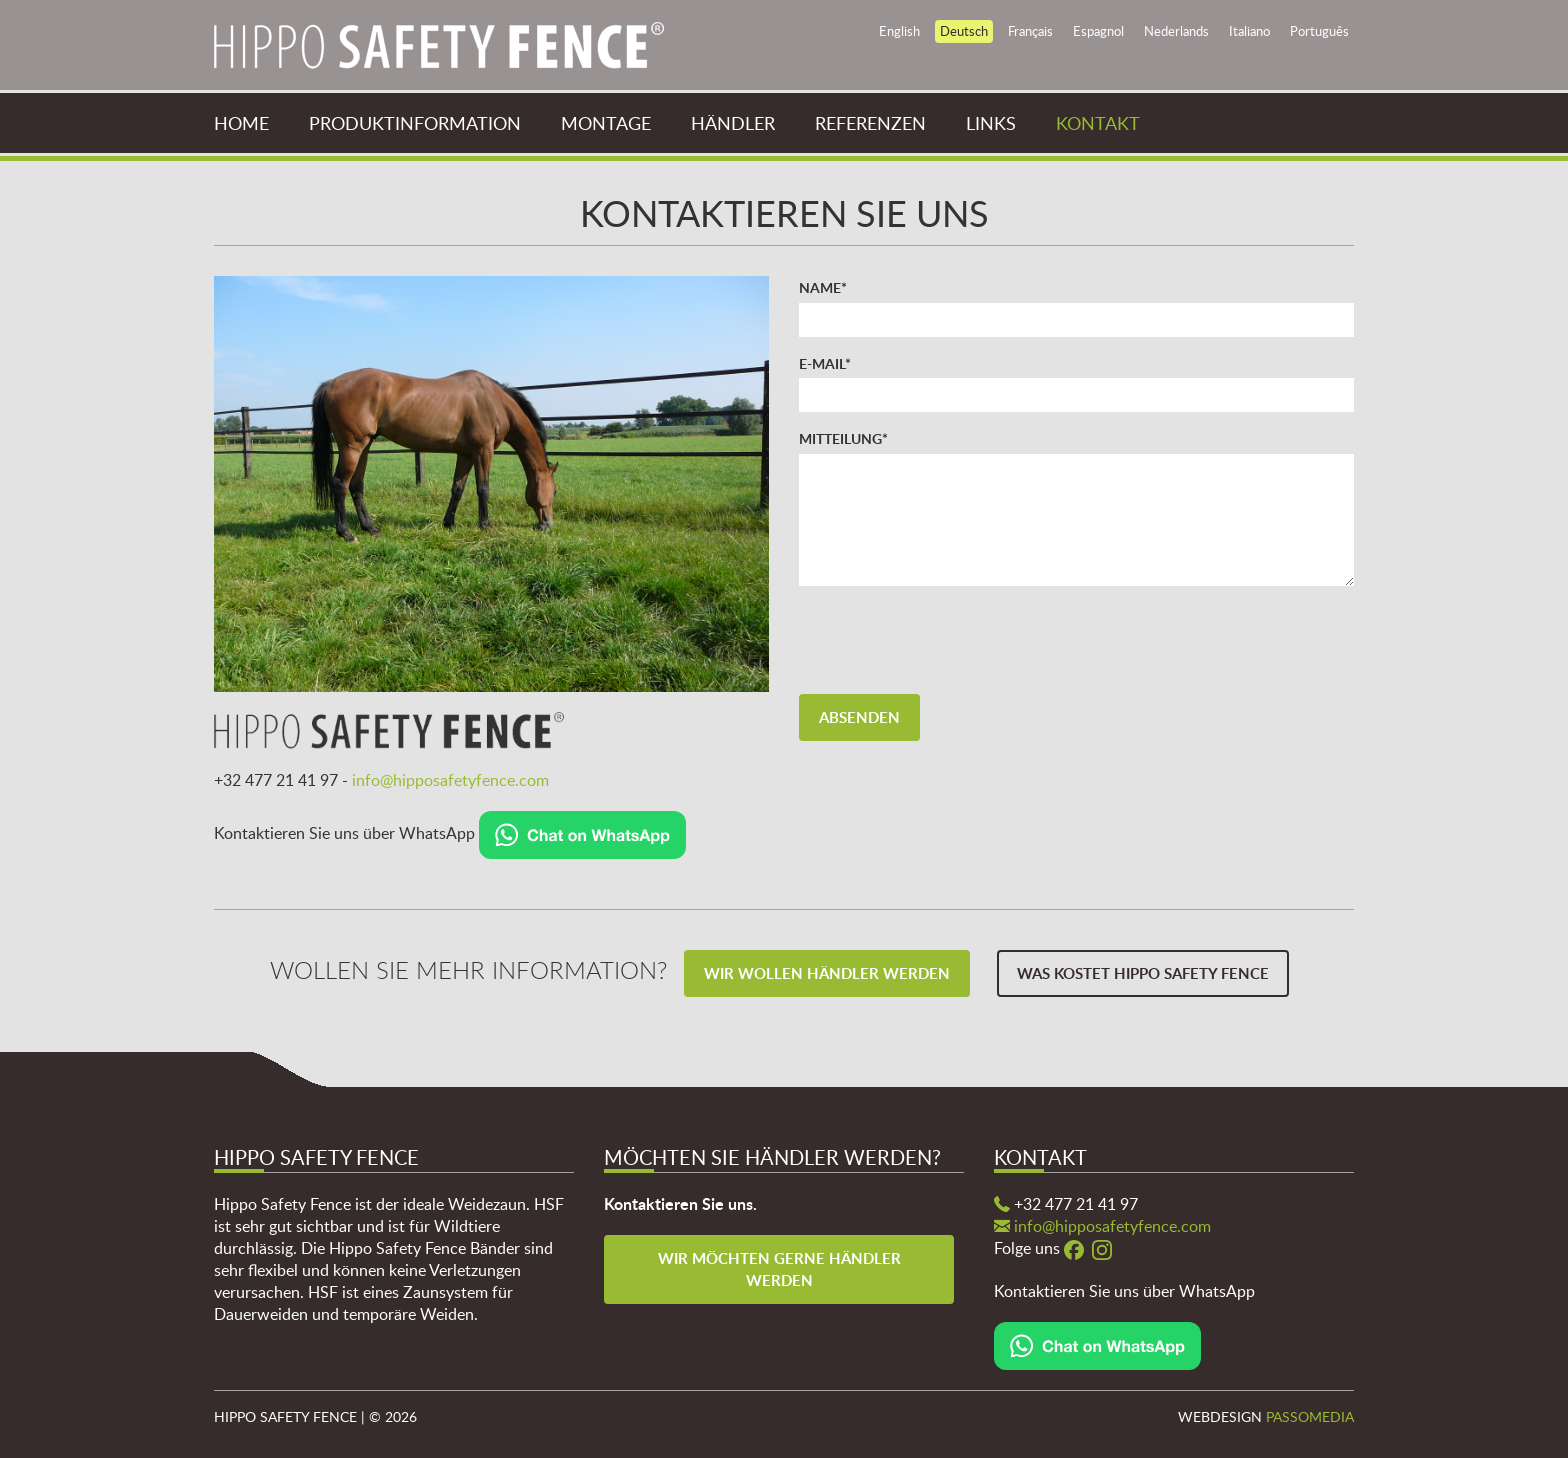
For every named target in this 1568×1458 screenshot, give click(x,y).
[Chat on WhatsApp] (582, 833)
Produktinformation (415, 123)
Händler (733, 123)
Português (1319, 31)
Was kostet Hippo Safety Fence (1143, 973)
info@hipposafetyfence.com (450, 780)
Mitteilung (843, 438)
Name (823, 287)
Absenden (859, 717)
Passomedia (1310, 1416)
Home (241, 123)
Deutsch (964, 31)
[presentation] (951, 640)
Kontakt (1098, 123)
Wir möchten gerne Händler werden (781, 1269)
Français (1030, 31)
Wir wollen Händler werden (827, 973)
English (899, 31)
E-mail (825, 363)
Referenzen (870, 123)
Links (991, 123)
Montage (606, 123)
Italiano (1249, 31)
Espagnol (1098, 31)
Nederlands (1176, 31)
